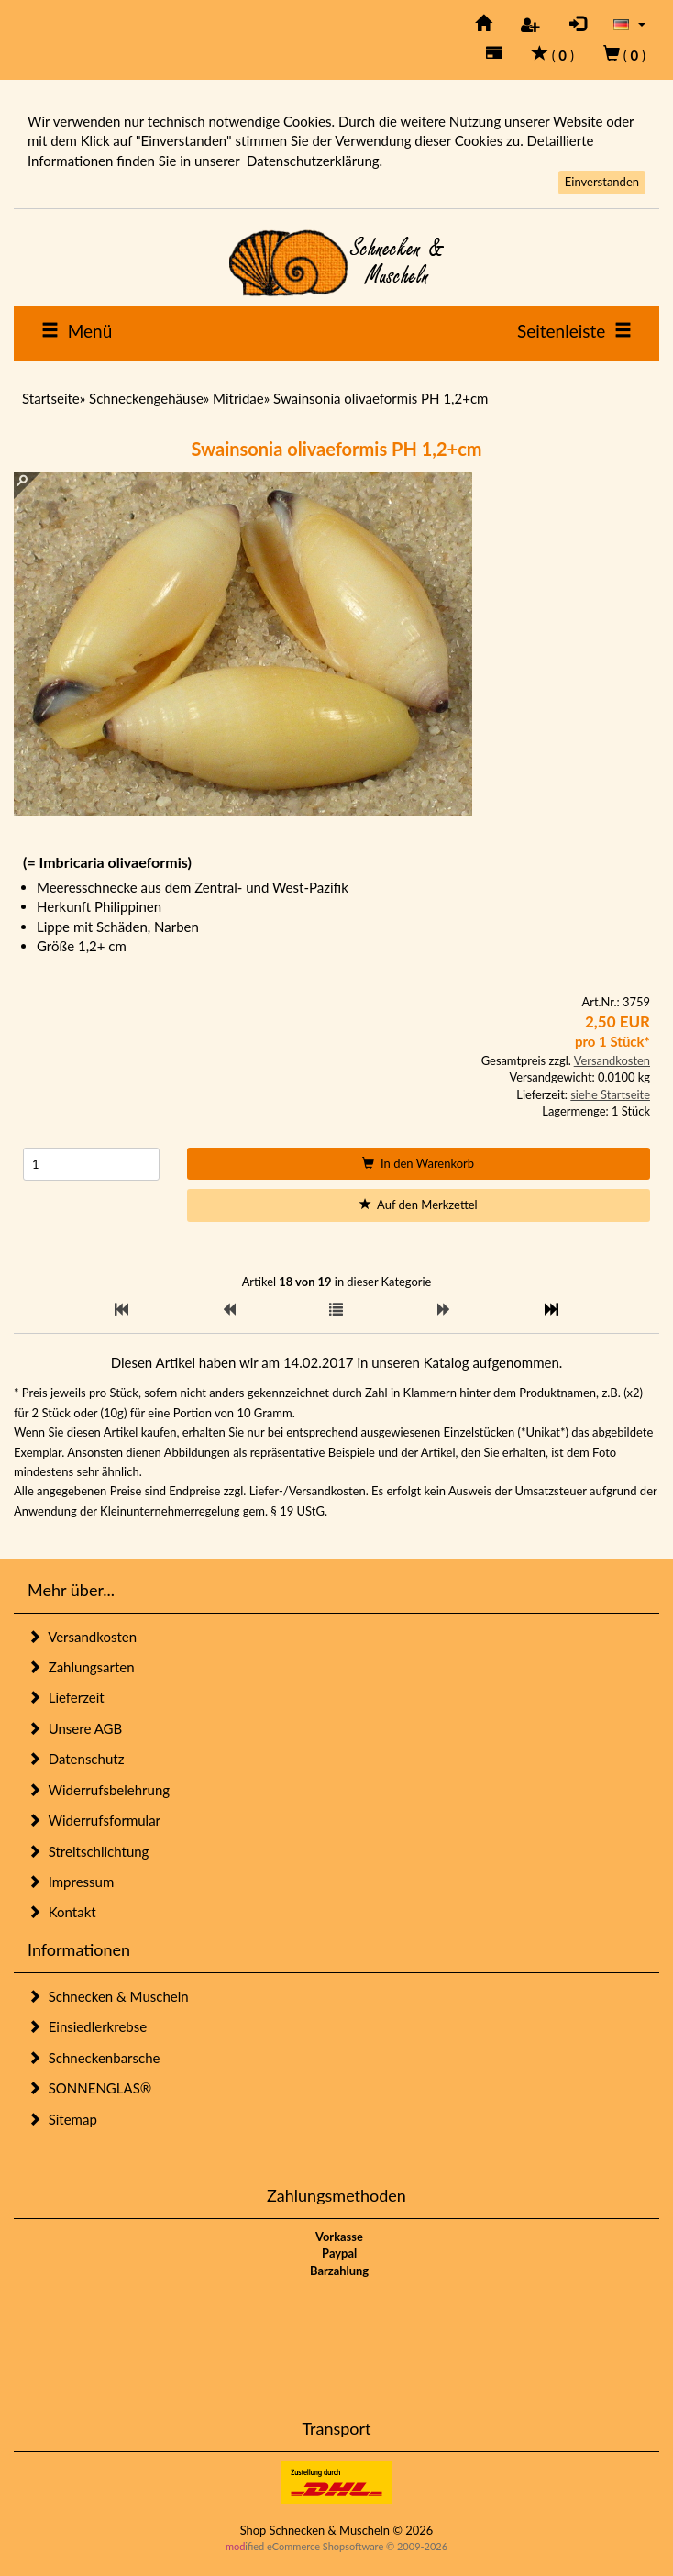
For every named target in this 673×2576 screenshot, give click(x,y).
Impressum (71, 1881)
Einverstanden (602, 181)
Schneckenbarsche (94, 2057)
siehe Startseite (610, 1094)
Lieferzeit (66, 1697)
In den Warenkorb (418, 1163)
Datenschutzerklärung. (314, 160)
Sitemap (62, 2119)
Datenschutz (76, 1758)
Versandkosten (612, 1060)
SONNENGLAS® (89, 2088)
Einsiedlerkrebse (87, 2026)
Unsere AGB (75, 1728)
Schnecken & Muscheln (108, 1996)
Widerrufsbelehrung (99, 1790)
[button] (629, 23)
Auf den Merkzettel (418, 1204)
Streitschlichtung (88, 1851)
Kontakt (62, 1912)
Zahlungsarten (81, 1667)
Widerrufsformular (94, 1820)
